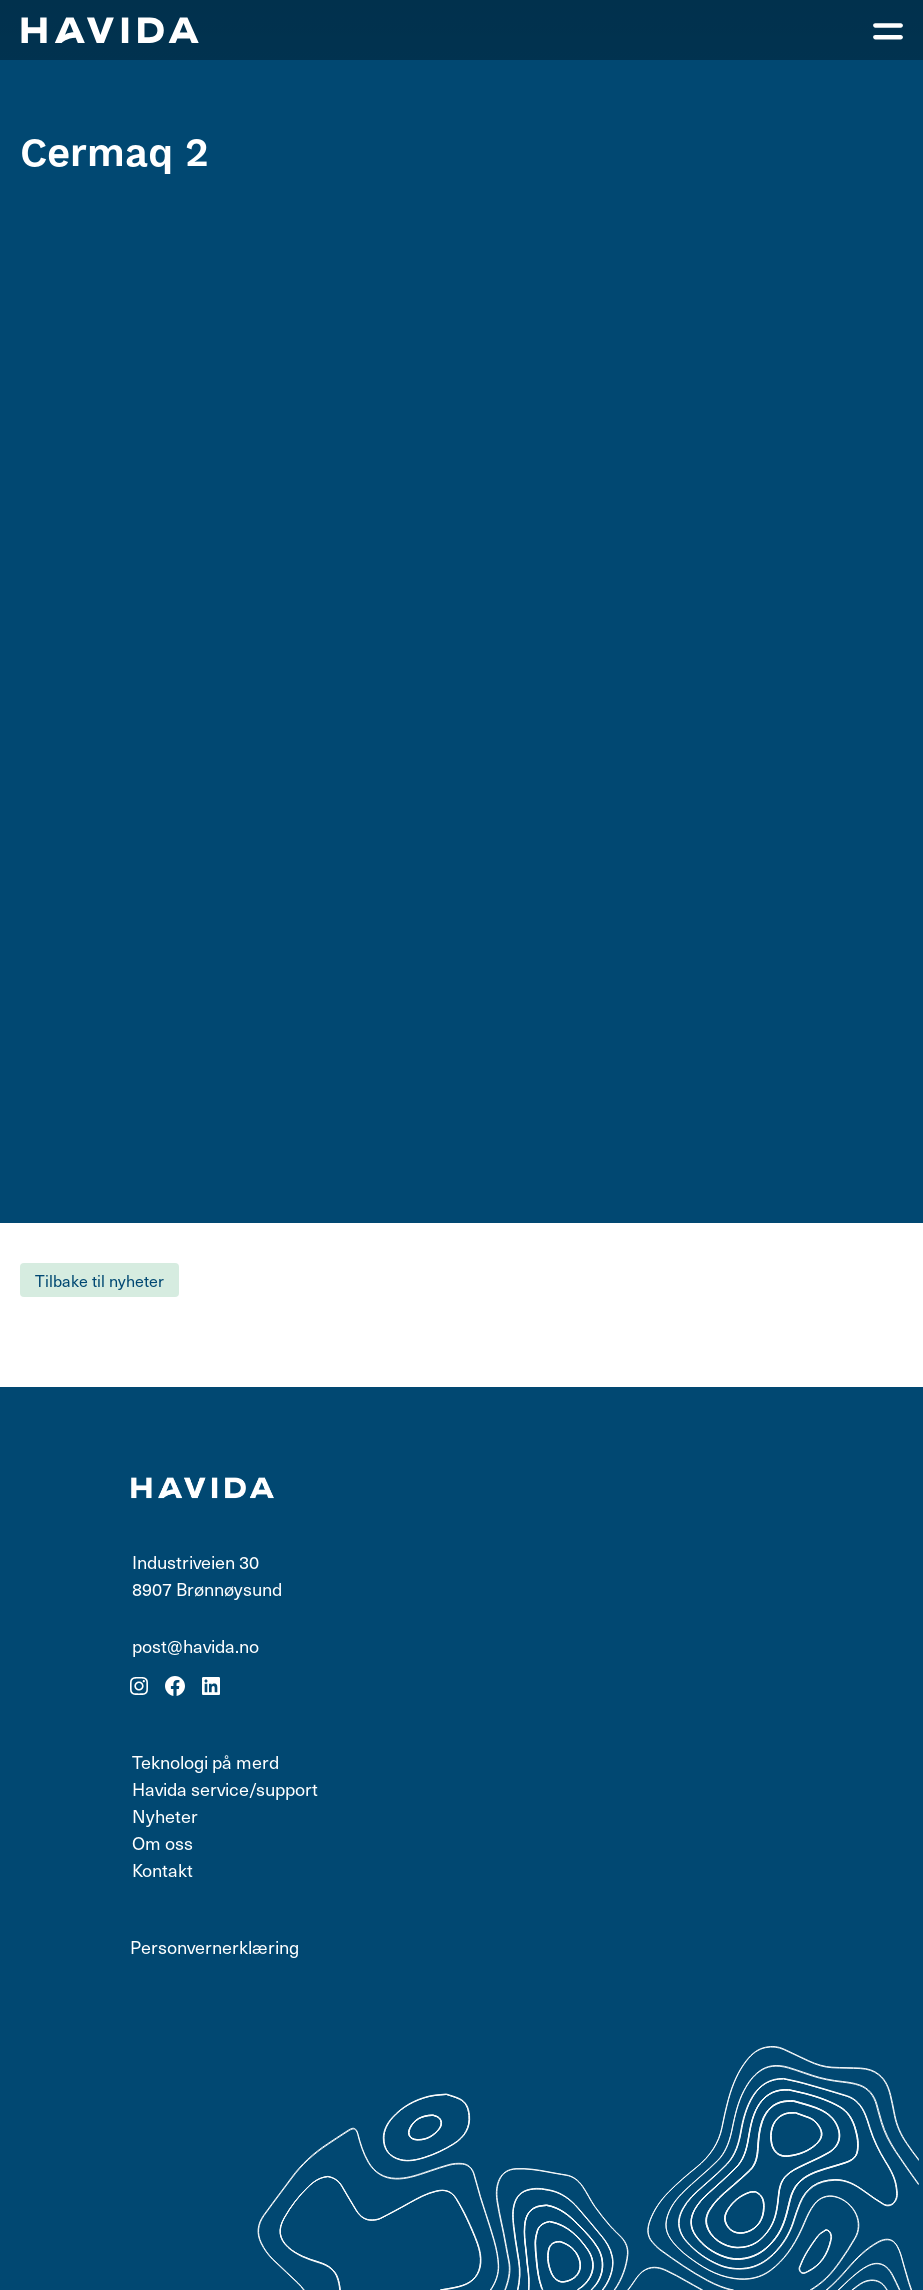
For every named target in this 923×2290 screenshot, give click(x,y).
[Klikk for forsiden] (110, 30)
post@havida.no (195, 1645)
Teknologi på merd (205, 1761)
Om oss (162, 1842)
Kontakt (162, 1869)
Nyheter (165, 1815)
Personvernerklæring (214, 1946)
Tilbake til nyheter (99, 1280)
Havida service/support (225, 1788)
